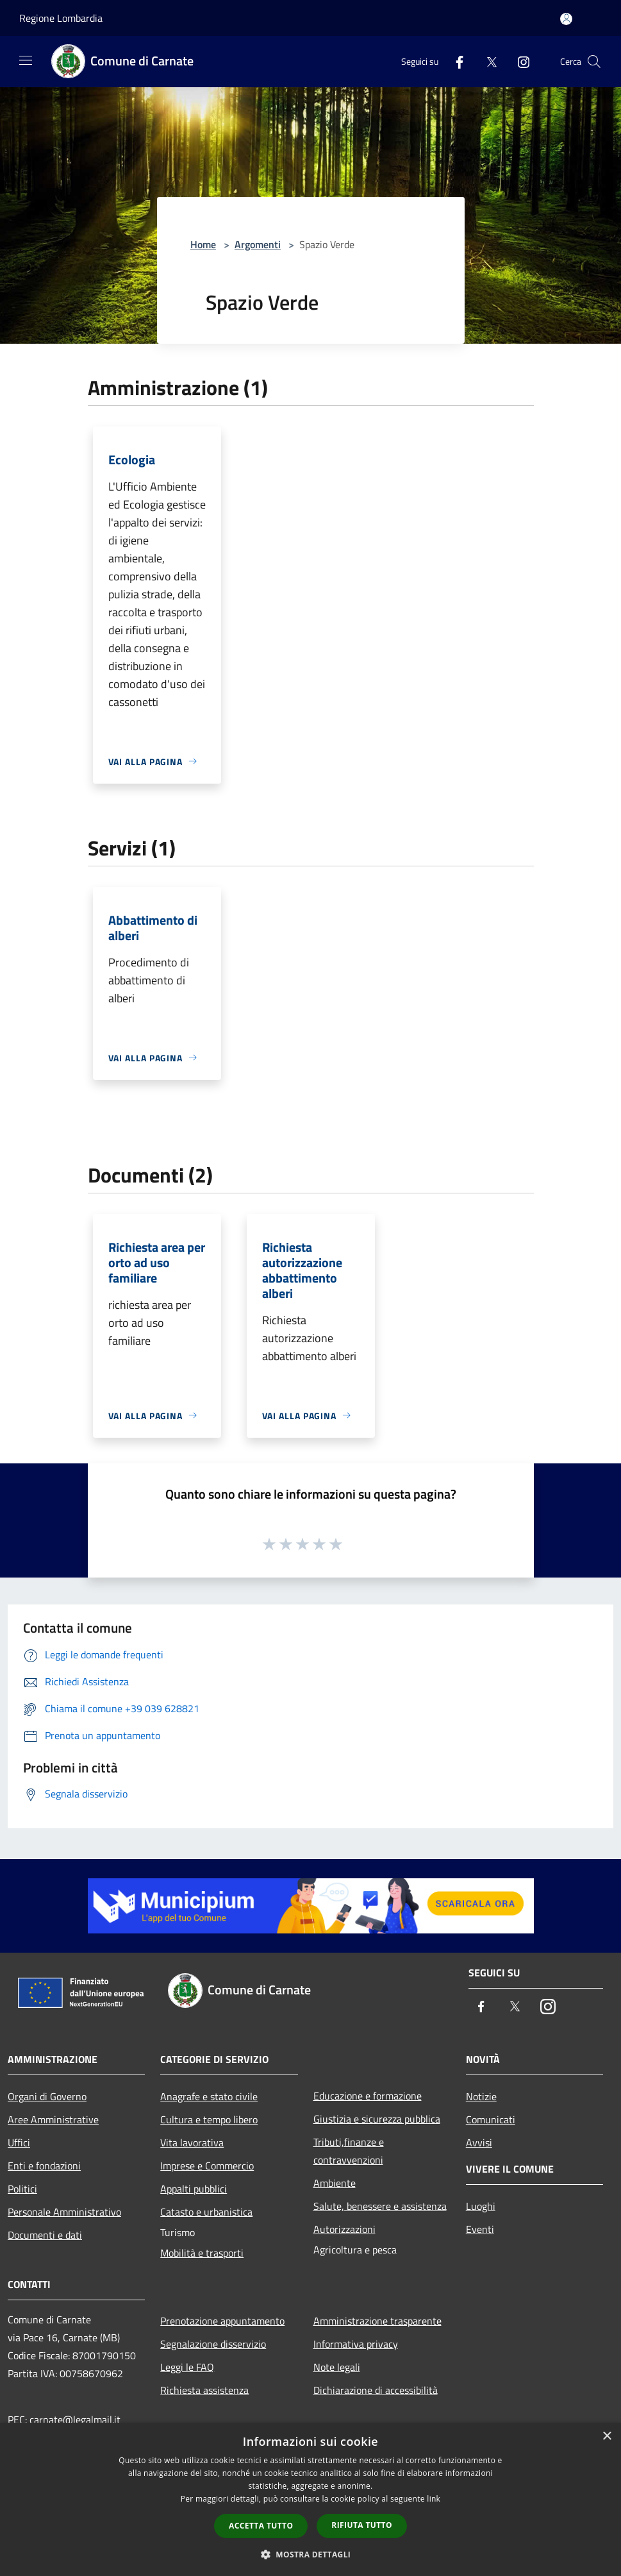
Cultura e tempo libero (209, 2119)
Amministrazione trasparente (377, 2320)
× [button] (606, 2436)
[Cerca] (594, 61)
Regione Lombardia (61, 18)
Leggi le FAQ (187, 2367)
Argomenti (258, 244)
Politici (22, 2188)
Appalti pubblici (193, 2188)
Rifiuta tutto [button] (361, 2525)
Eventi (480, 2229)
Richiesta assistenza (204, 2390)
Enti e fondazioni (44, 2165)
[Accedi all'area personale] (566, 19)
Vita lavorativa (192, 2142)
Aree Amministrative (53, 2119)
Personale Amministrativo (64, 2211)
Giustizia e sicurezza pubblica (376, 2118)
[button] (310, 2554)
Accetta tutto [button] (261, 2525)
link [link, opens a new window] (433, 2498)
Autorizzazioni (344, 2229)
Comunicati (490, 2119)
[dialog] (310, 2499)
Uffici (19, 2142)
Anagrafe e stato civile (209, 2096)
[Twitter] (486, 61)
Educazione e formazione (367, 2095)
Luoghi (480, 2206)
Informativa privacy (355, 2344)
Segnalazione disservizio (213, 2344)
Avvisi (479, 2142)
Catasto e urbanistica (206, 2211)
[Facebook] (454, 61)
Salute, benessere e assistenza (380, 2206)
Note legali (336, 2367)
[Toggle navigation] (25, 60)
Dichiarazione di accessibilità (375, 2390)
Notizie (481, 2096)
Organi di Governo (47, 2096)
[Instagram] (518, 61)
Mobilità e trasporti (202, 2252)
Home (203, 244)
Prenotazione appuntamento (222, 2320)
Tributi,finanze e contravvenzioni (348, 2151)
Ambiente (334, 2183)
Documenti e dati (45, 2235)
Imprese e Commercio (207, 2165)
